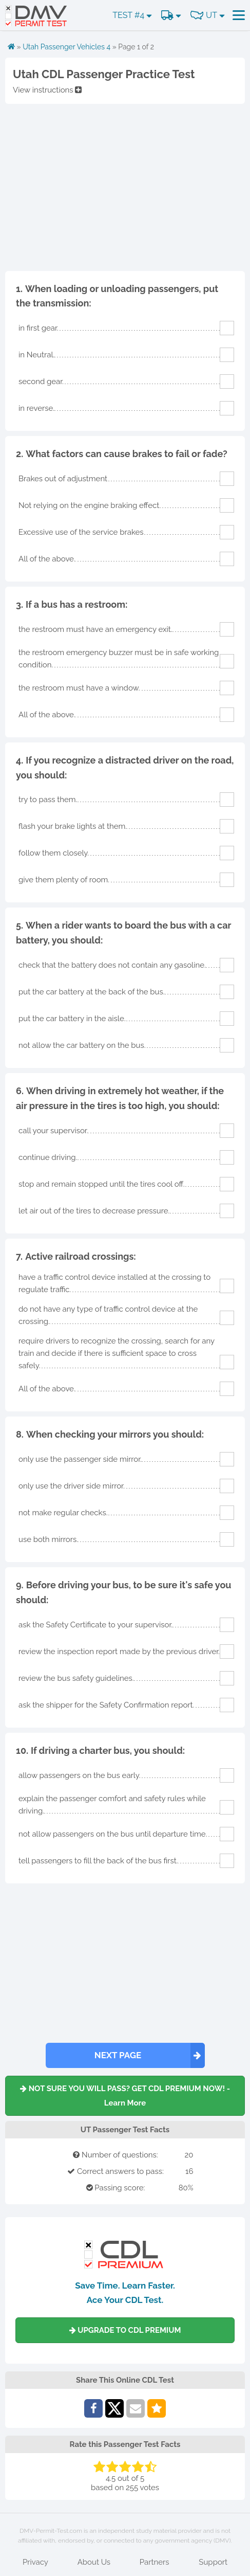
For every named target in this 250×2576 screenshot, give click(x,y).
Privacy (35, 2562)
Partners (154, 2562)
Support (213, 2562)
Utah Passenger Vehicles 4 (66, 47)
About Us (94, 2562)
